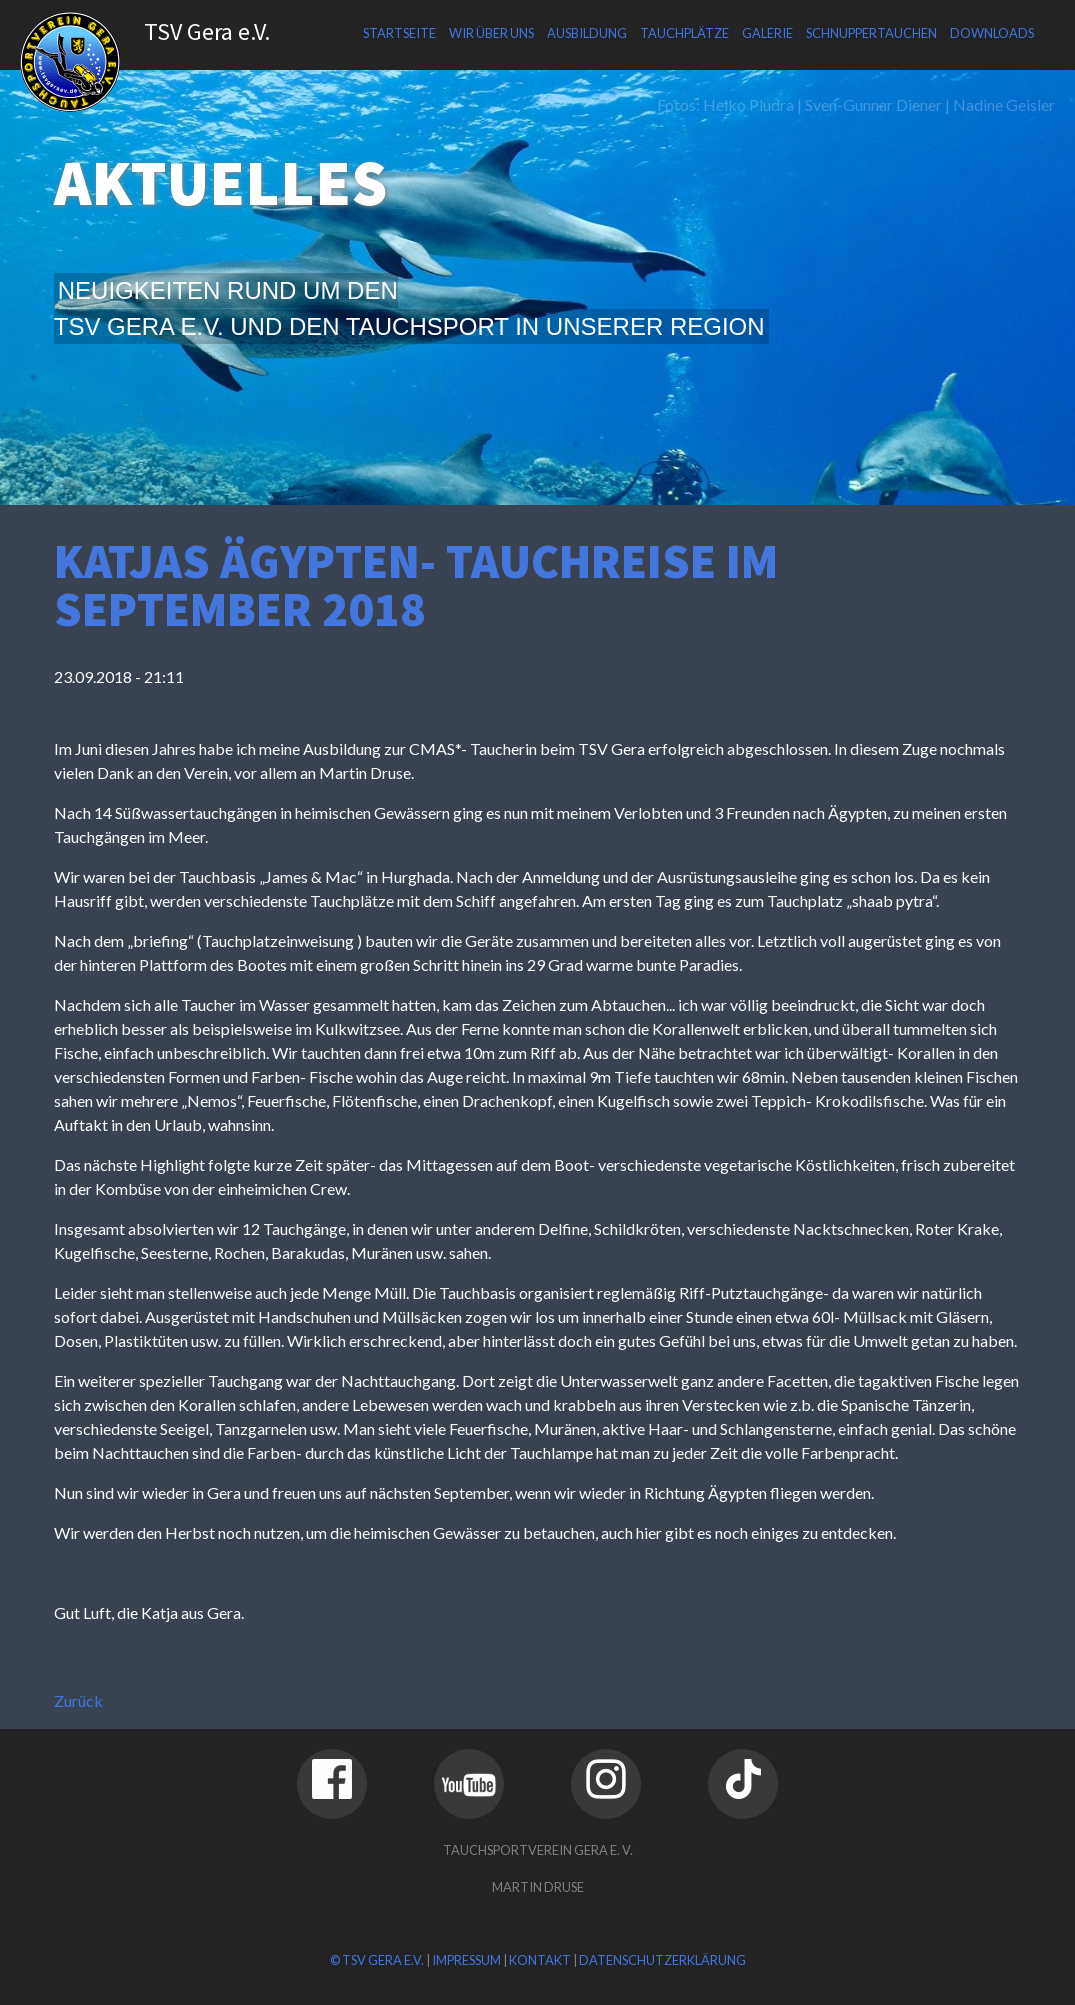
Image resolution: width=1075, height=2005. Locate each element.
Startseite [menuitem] (399, 33)
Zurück (78, 1700)
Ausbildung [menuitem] (587, 33)
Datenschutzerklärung (662, 1960)
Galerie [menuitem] (767, 33)
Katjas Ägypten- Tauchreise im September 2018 (416, 585)
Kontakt (540, 1960)
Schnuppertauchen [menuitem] (871, 33)
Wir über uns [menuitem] (491, 33)
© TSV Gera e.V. (377, 1960)
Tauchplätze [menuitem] (684, 33)
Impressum (466, 1960)
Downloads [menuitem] (992, 33)
